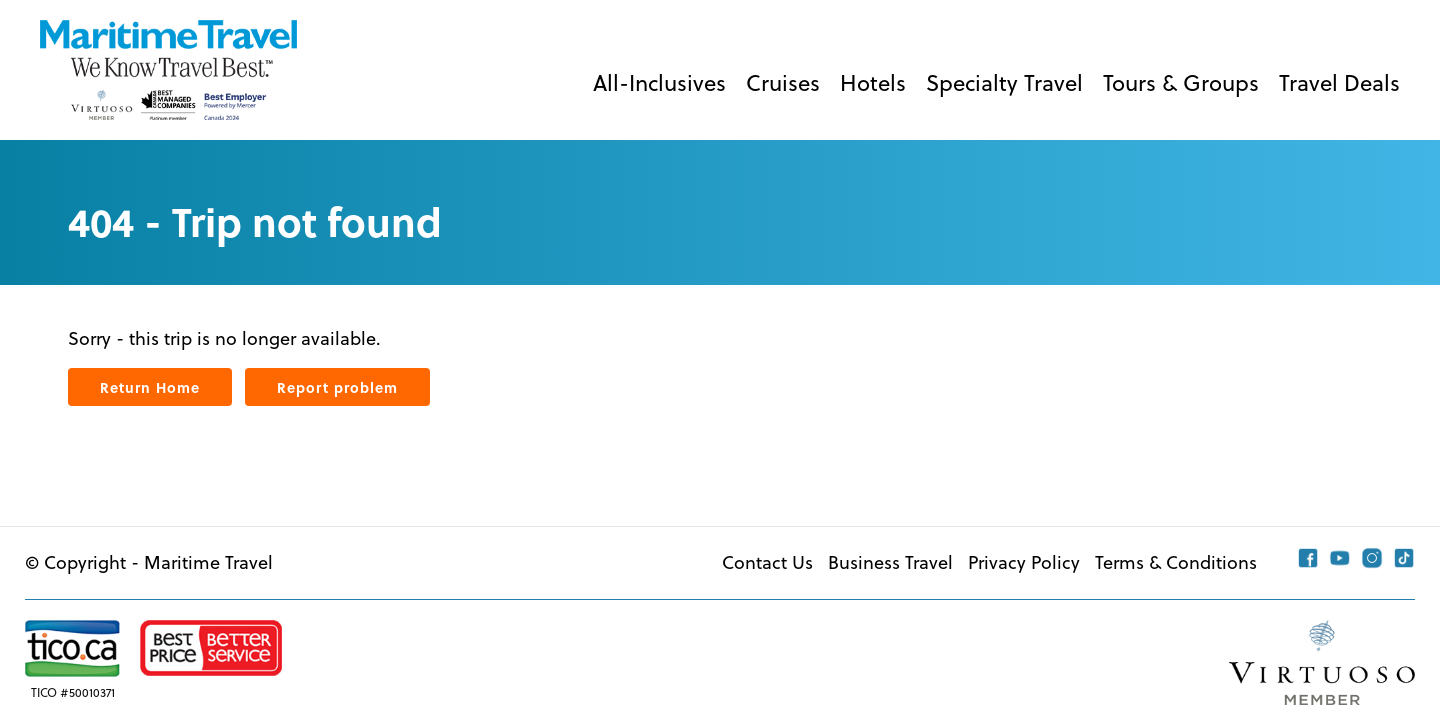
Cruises (783, 82)
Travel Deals (1339, 82)
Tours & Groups (1181, 82)
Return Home (150, 387)
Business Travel (890, 562)
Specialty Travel (1004, 82)
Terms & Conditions (1176, 562)
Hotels (873, 82)
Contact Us (767, 562)
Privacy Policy (1024, 562)
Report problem (337, 387)
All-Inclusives (659, 82)
